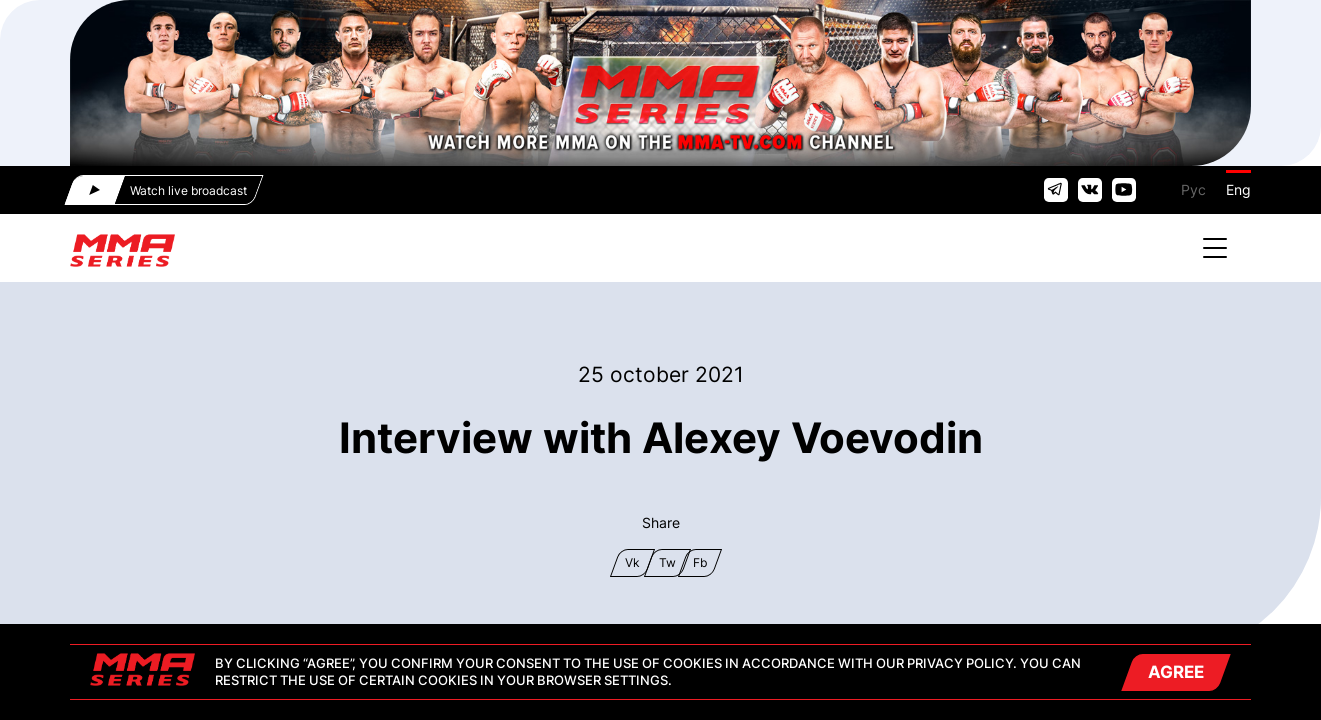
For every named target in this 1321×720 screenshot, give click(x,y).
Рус (1193, 189)
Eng (1238, 189)
